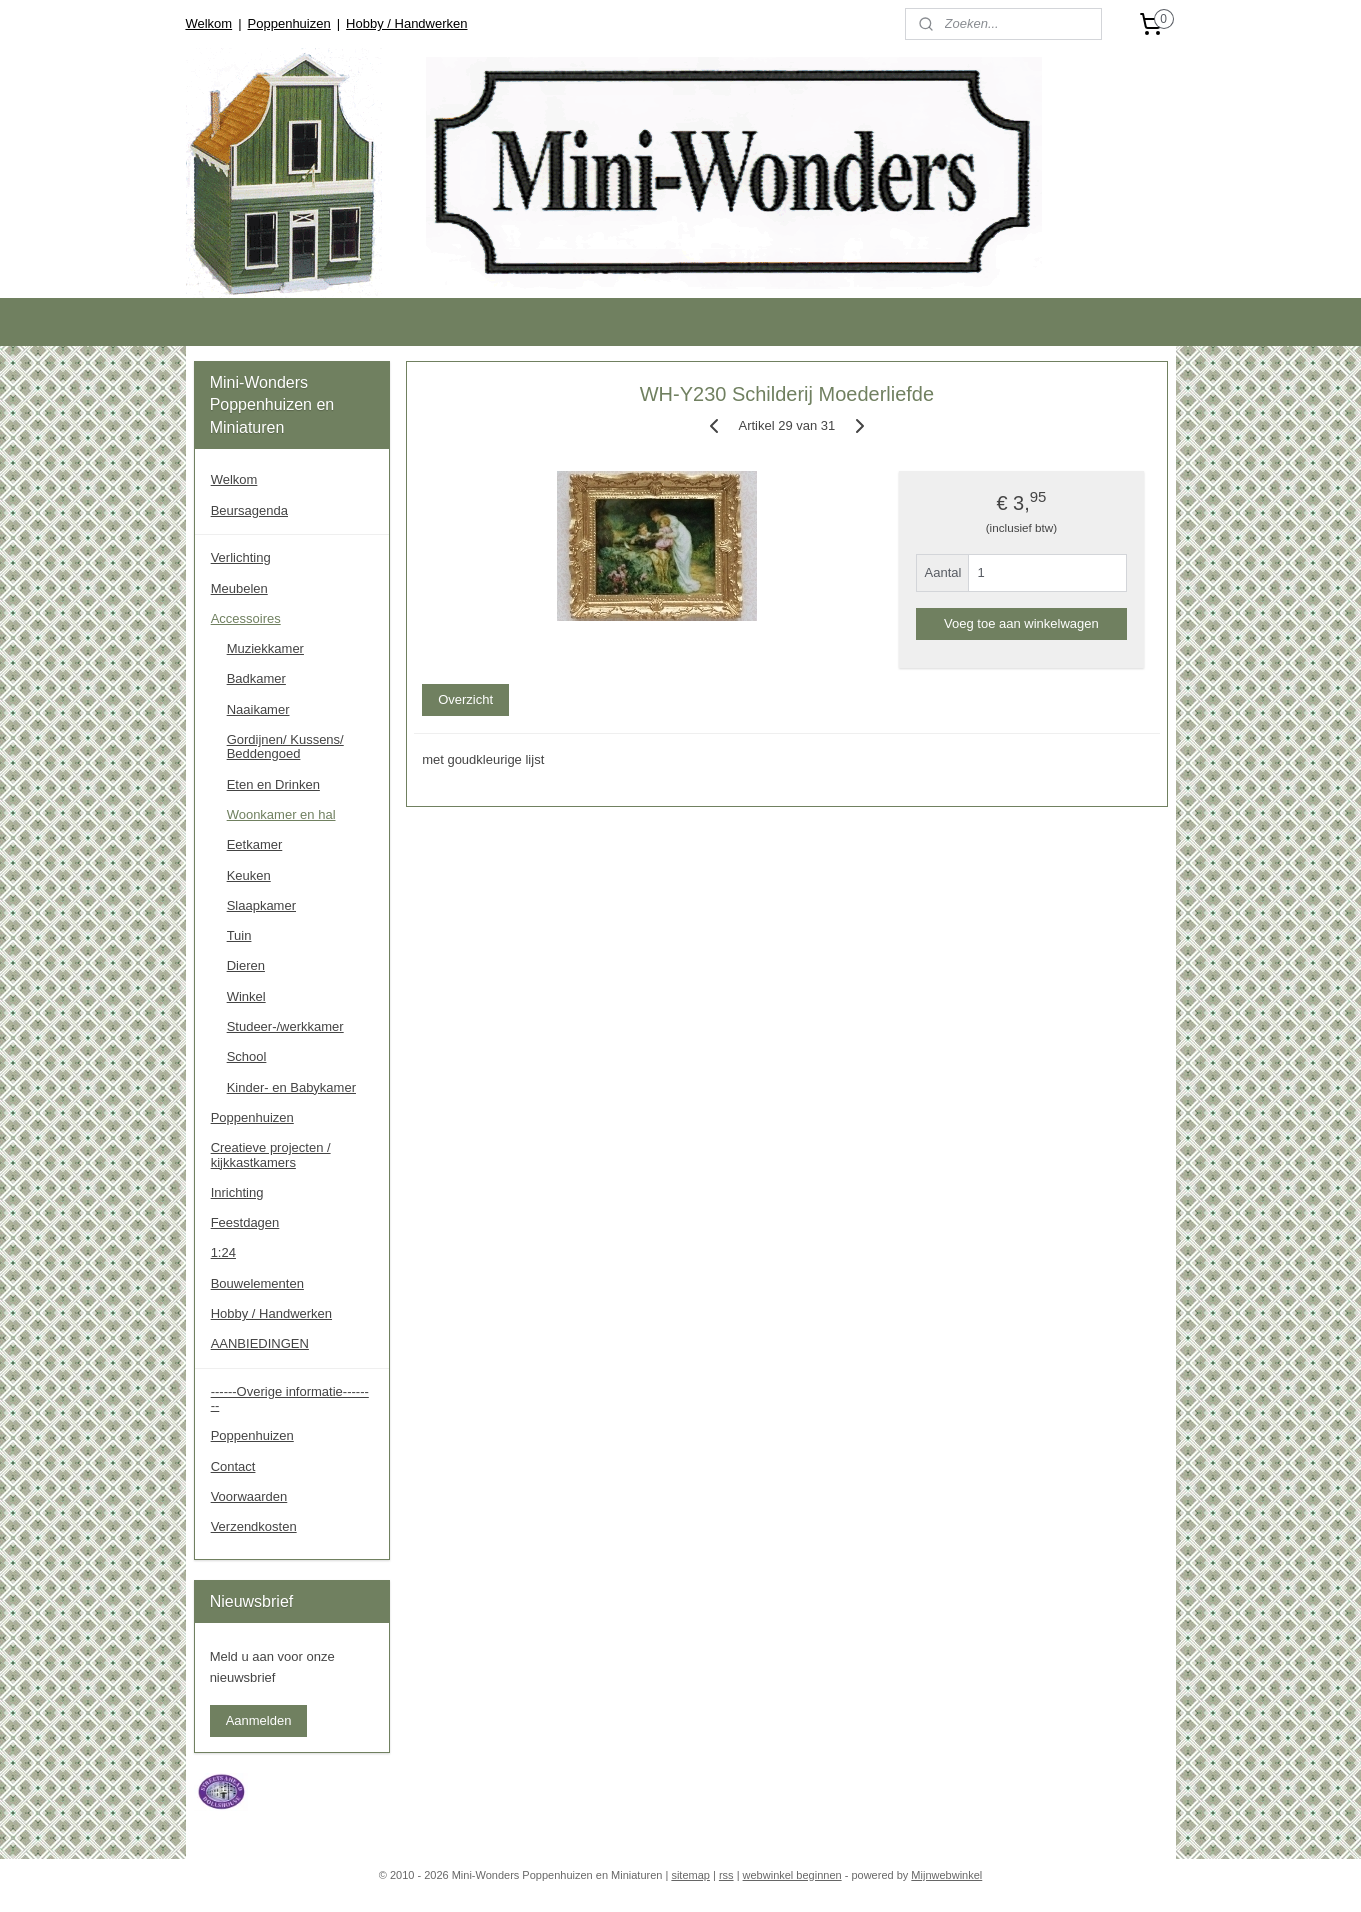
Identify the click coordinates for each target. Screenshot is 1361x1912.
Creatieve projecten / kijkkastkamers (271, 1154)
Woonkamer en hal (281, 814)
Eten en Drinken (273, 784)
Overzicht (465, 699)
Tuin (239, 935)
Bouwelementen (257, 1283)
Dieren (246, 965)
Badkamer (256, 678)
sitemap (690, 1875)
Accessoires (246, 618)
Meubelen (239, 588)
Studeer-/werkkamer (285, 1026)
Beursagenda (249, 510)
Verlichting (241, 557)
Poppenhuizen (289, 23)
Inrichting (237, 1192)
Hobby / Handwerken (406, 23)
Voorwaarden (249, 1496)
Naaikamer (258, 709)
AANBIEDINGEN (260, 1343)
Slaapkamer (261, 905)
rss (726, 1875)
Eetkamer (255, 844)
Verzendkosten (254, 1526)
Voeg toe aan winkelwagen (1021, 623)
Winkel (246, 996)
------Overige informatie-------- (290, 1398)
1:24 (223, 1252)
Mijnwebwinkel (946, 1875)
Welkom (208, 23)
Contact (233, 1466)
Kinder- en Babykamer (291, 1087)
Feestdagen (245, 1222)
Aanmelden (259, 1720)
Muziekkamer (265, 648)
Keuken (249, 875)
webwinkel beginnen (792, 1875)
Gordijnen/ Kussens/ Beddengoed (285, 746)
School (247, 1056)
